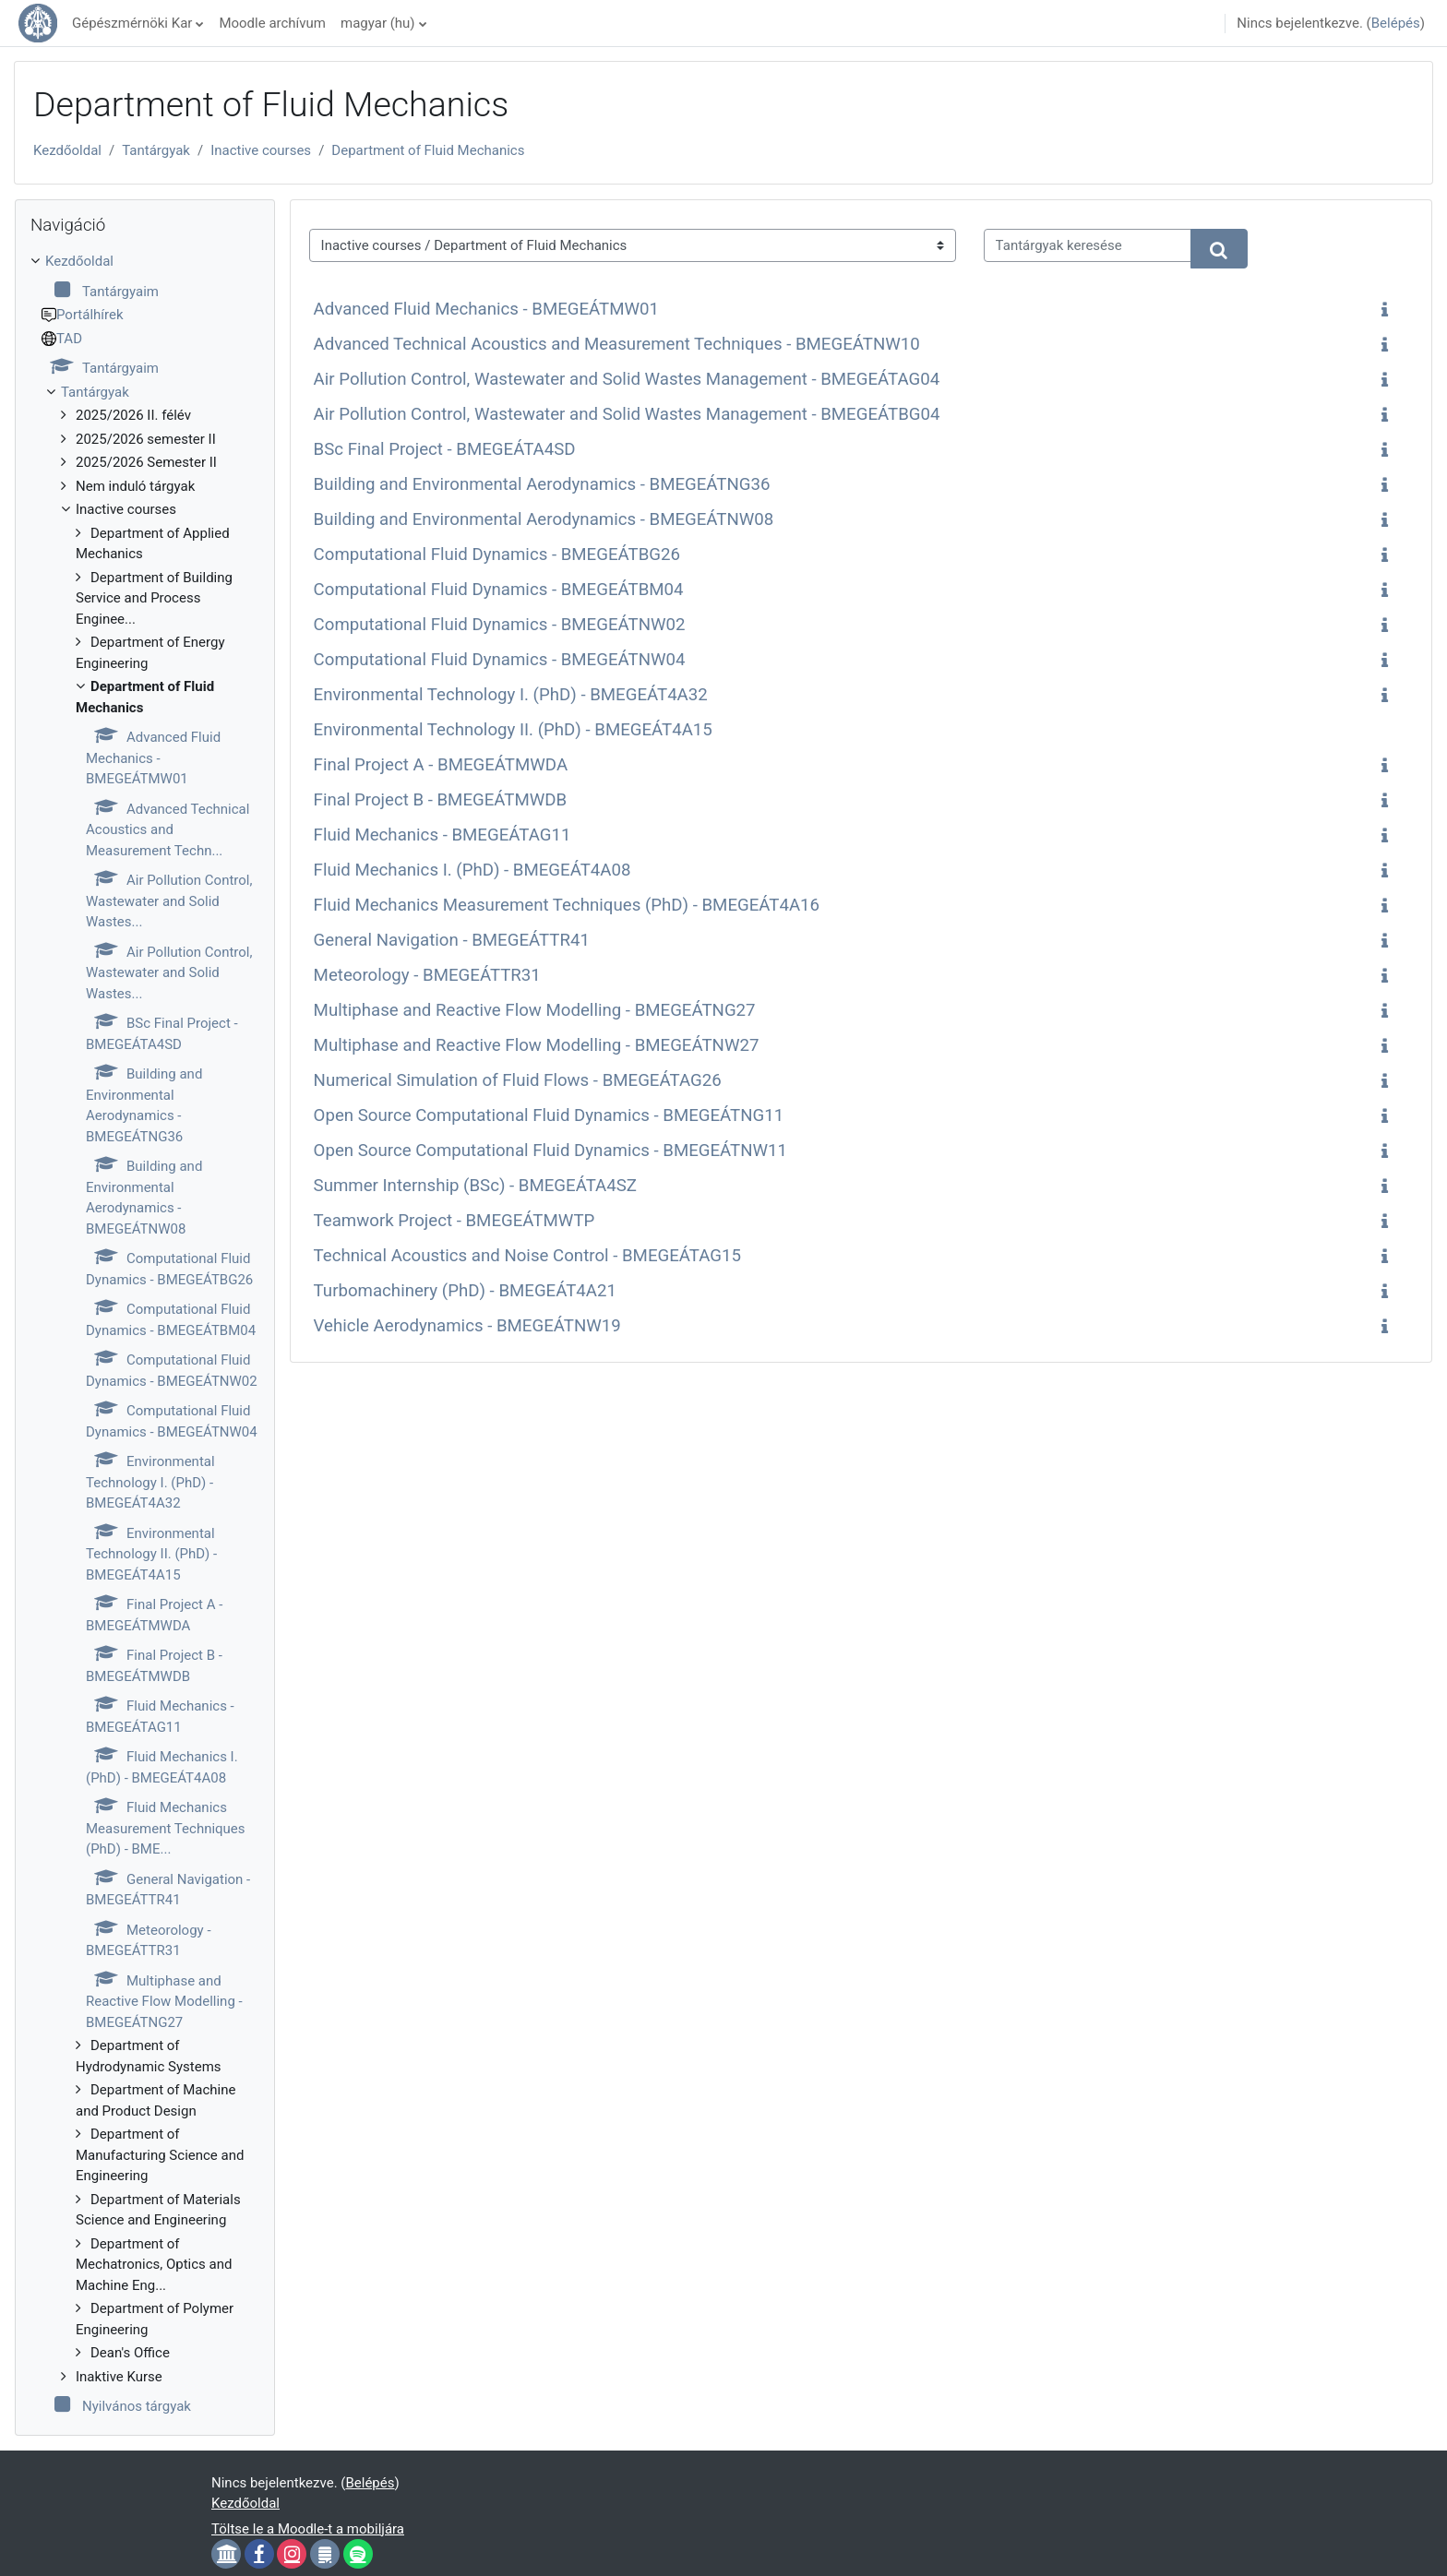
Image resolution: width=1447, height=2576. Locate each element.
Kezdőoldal (67, 150)
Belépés (1395, 23)
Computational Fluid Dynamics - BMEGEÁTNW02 (500, 624)
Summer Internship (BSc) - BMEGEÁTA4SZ (475, 1185)
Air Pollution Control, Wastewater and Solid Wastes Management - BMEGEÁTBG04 (627, 414)
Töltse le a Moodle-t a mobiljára (307, 2529)
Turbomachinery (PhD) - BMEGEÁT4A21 (465, 1291)
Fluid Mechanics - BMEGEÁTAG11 (442, 835)
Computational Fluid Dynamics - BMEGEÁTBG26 (497, 554)
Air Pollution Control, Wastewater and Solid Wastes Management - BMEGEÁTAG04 (627, 379)
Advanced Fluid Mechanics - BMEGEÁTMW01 (486, 309)
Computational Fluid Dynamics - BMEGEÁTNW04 (500, 660)
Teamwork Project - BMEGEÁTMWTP (454, 1220)
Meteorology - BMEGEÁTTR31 (427, 975)
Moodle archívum (272, 23)
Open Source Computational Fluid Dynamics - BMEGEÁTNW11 (550, 1150)
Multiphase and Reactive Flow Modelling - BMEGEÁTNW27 (536, 1045)
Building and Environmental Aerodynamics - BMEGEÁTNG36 (542, 484)
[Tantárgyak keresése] (1087, 246)
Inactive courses (260, 150)
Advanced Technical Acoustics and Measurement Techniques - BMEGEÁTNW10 (617, 344)
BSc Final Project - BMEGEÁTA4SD (445, 449)
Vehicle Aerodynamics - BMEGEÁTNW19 (467, 1326)
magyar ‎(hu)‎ (378, 23)
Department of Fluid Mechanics (427, 150)
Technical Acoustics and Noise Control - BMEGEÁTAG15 (527, 1256)
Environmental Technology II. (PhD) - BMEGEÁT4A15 (513, 730)
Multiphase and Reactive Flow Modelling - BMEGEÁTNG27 (535, 1010)
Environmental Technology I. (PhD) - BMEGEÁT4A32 (511, 695)
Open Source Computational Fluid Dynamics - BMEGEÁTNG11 (549, 1115)
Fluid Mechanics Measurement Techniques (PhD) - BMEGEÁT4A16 (566, 905)
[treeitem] (144, 1334)
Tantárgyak (156, 150)
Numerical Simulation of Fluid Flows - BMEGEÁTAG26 (518, 1080)
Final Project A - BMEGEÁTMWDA (441, 765)
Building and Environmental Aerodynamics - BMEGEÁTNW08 (544, 519)
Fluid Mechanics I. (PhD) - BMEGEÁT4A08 (472, 870)
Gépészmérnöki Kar (132, 23)
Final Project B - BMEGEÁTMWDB (441, 800)
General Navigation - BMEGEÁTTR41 (452, 940)
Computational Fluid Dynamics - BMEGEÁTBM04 (499, 589)
